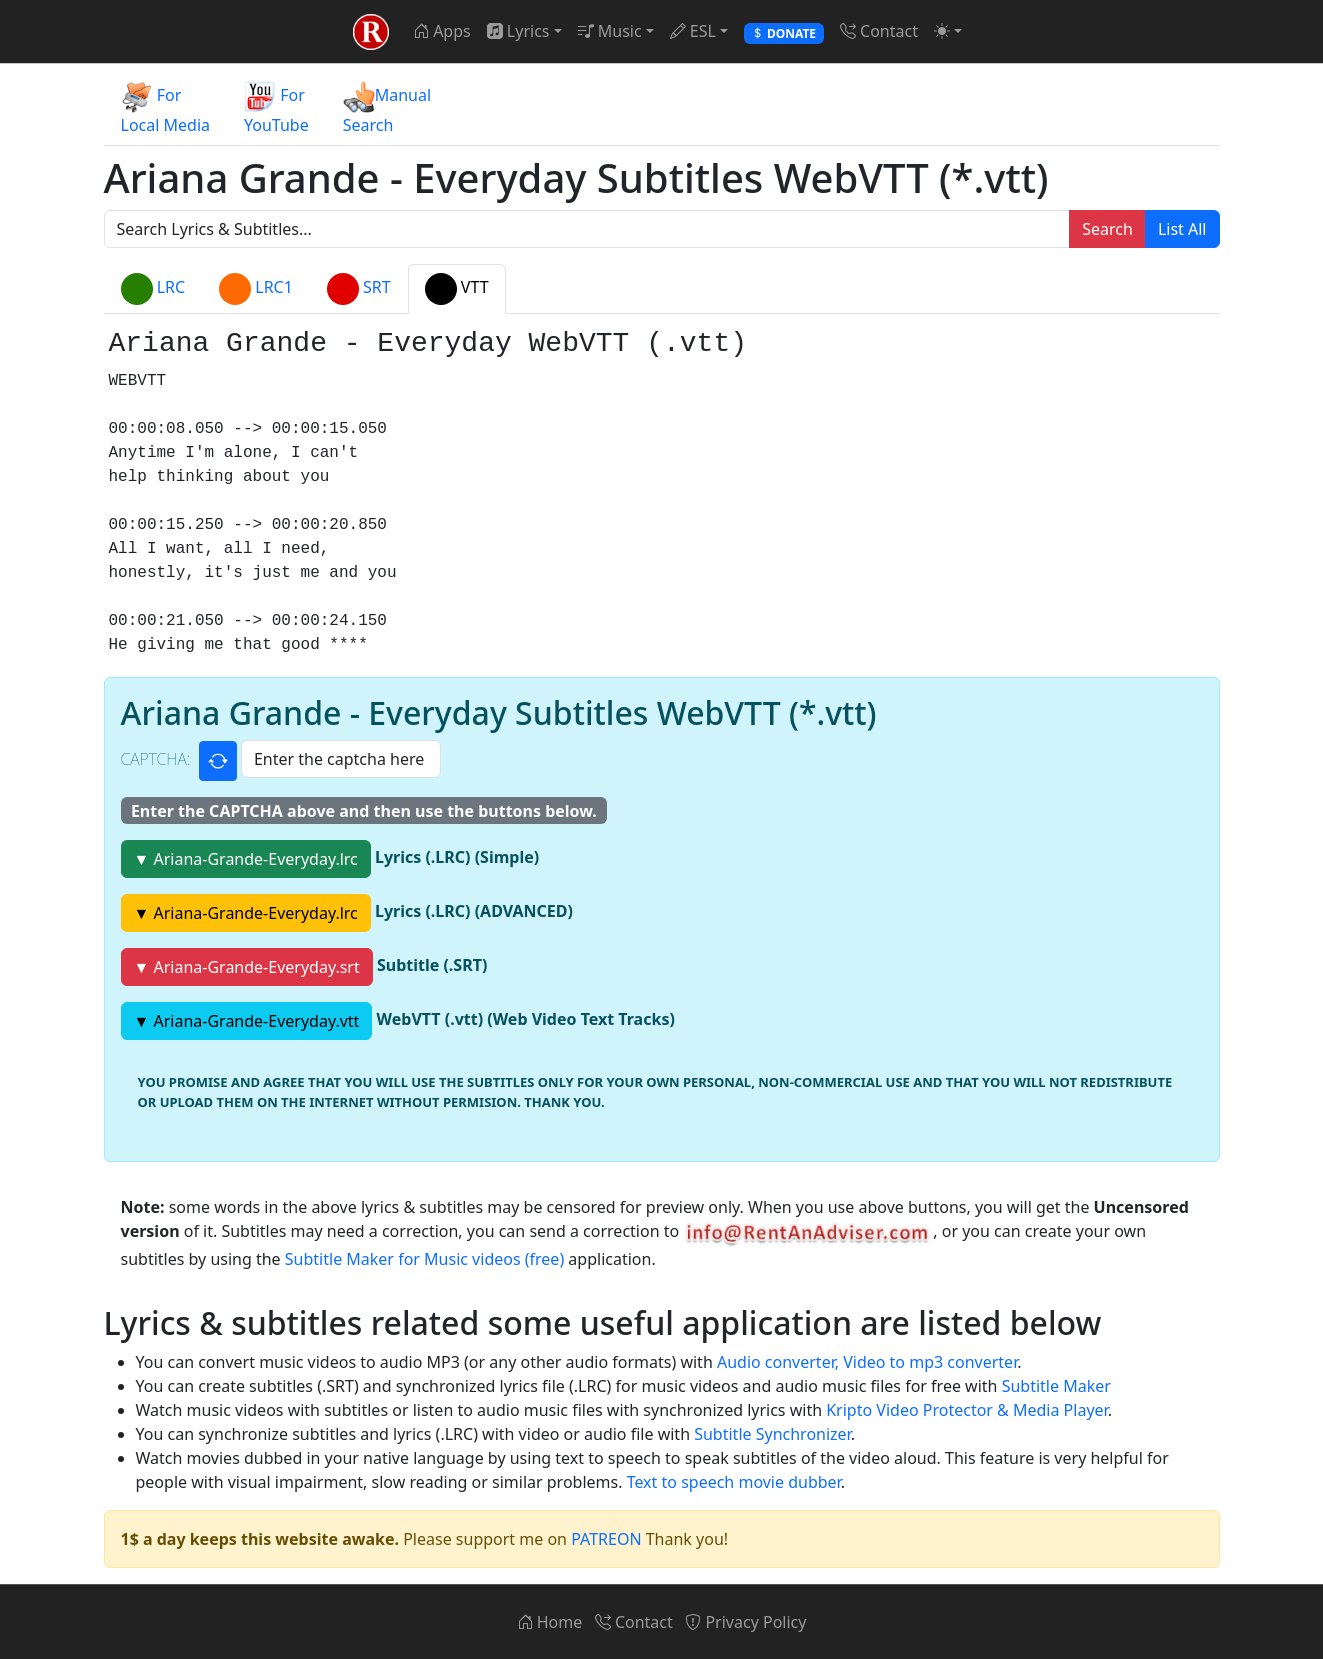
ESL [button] (693, 31)
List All (1182, 229)
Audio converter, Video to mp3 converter (867, 1362)
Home (550, 1622)
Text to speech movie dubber (734, 1482)
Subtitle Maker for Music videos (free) (424, 1259)
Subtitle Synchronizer (772, 1434)
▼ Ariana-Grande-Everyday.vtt (247, 1021)
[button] (948, 31)
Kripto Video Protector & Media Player (966, 1410)
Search (1107, 229)
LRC (153, 289)
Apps (442, 31)
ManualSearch (387, 108)
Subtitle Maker (1056, 1386)
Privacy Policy (745, 1622)
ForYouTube (276, 108)
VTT (457, 289)
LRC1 (256, 289)
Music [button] (610, 31)
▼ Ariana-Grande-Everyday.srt (247, 967)
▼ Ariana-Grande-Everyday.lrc (246, 859)
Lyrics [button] (518, 31)
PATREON (606, 1539)
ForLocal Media (166, 108)
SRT (359, 289)
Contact (879, 31)
